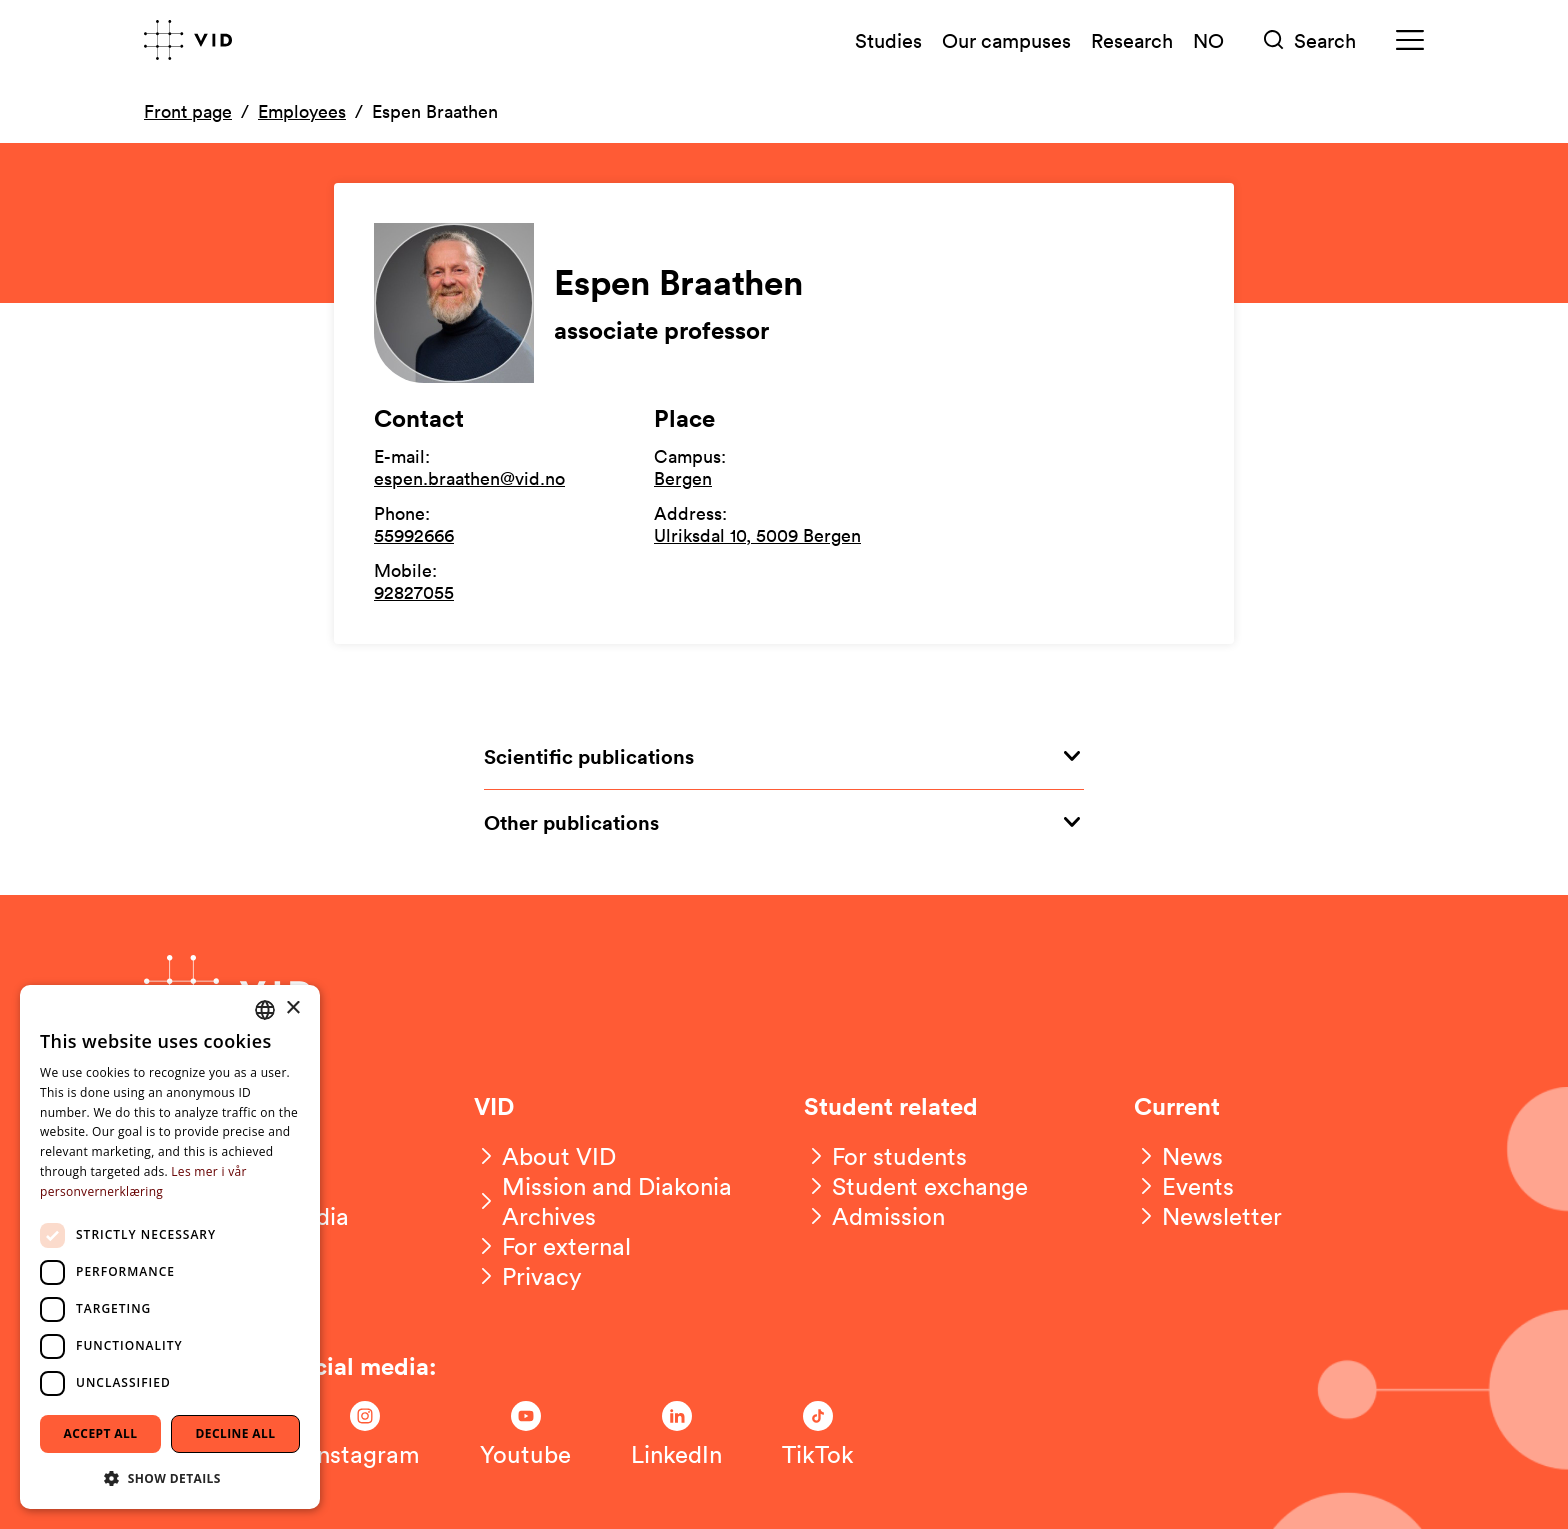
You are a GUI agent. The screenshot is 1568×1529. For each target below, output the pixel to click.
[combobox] (265, 1010)
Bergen (683, 478)
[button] (170, 1477)
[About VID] (545, 1156)
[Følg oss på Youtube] (525, 1435)
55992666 (414, 535)
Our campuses (1006, 40)
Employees (302, 111)
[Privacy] (528, 1276)
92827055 (414, 592)
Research (1132, 40)
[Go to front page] (188, 40)
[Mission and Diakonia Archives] (619, 1201)
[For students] (885, 1156)
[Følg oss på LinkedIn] (676, 1435)
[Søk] (1310, 40)
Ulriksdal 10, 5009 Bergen (757, 535)
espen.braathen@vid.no (469, 478)
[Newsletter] (1208, 1216)
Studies (888, 40)
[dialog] (170, 1247)
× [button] (292, 1008)
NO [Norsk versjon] (1208, 40)
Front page (188, 111)
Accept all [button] (101, 1433)
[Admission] (874, 1216)
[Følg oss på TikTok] (818, 1435)
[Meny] (1410, 40)
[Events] (1184, 1186)
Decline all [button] (236, 1433)
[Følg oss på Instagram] (365, 1435)
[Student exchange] (916, 1186)
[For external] (552, 1246)
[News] (1178, 1156)
